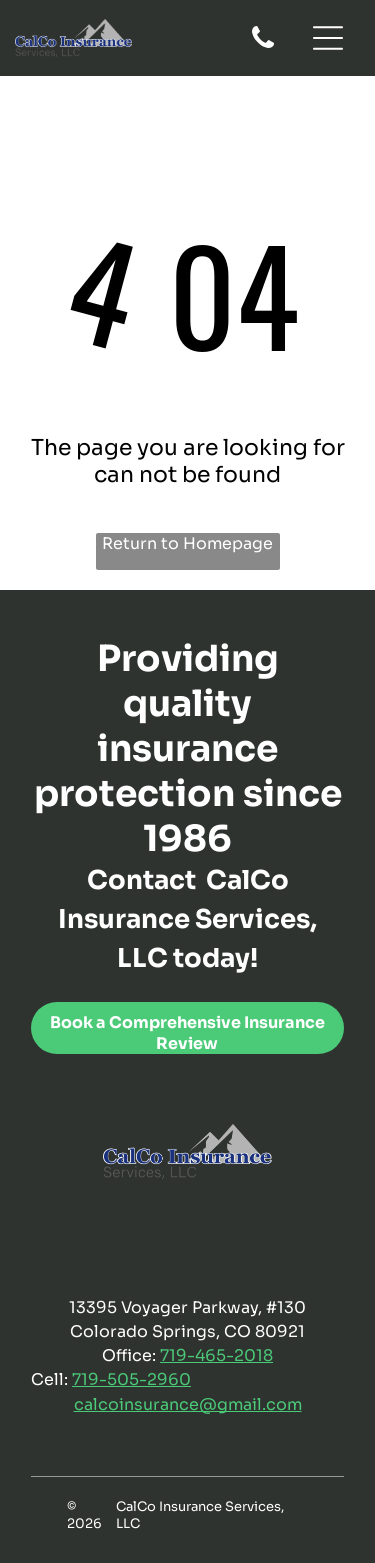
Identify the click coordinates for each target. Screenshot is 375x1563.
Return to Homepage (187, 543)
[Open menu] (328, 38)
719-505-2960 (131, 1379)
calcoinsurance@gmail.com (188, 1404)
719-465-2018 (216, 1355)
